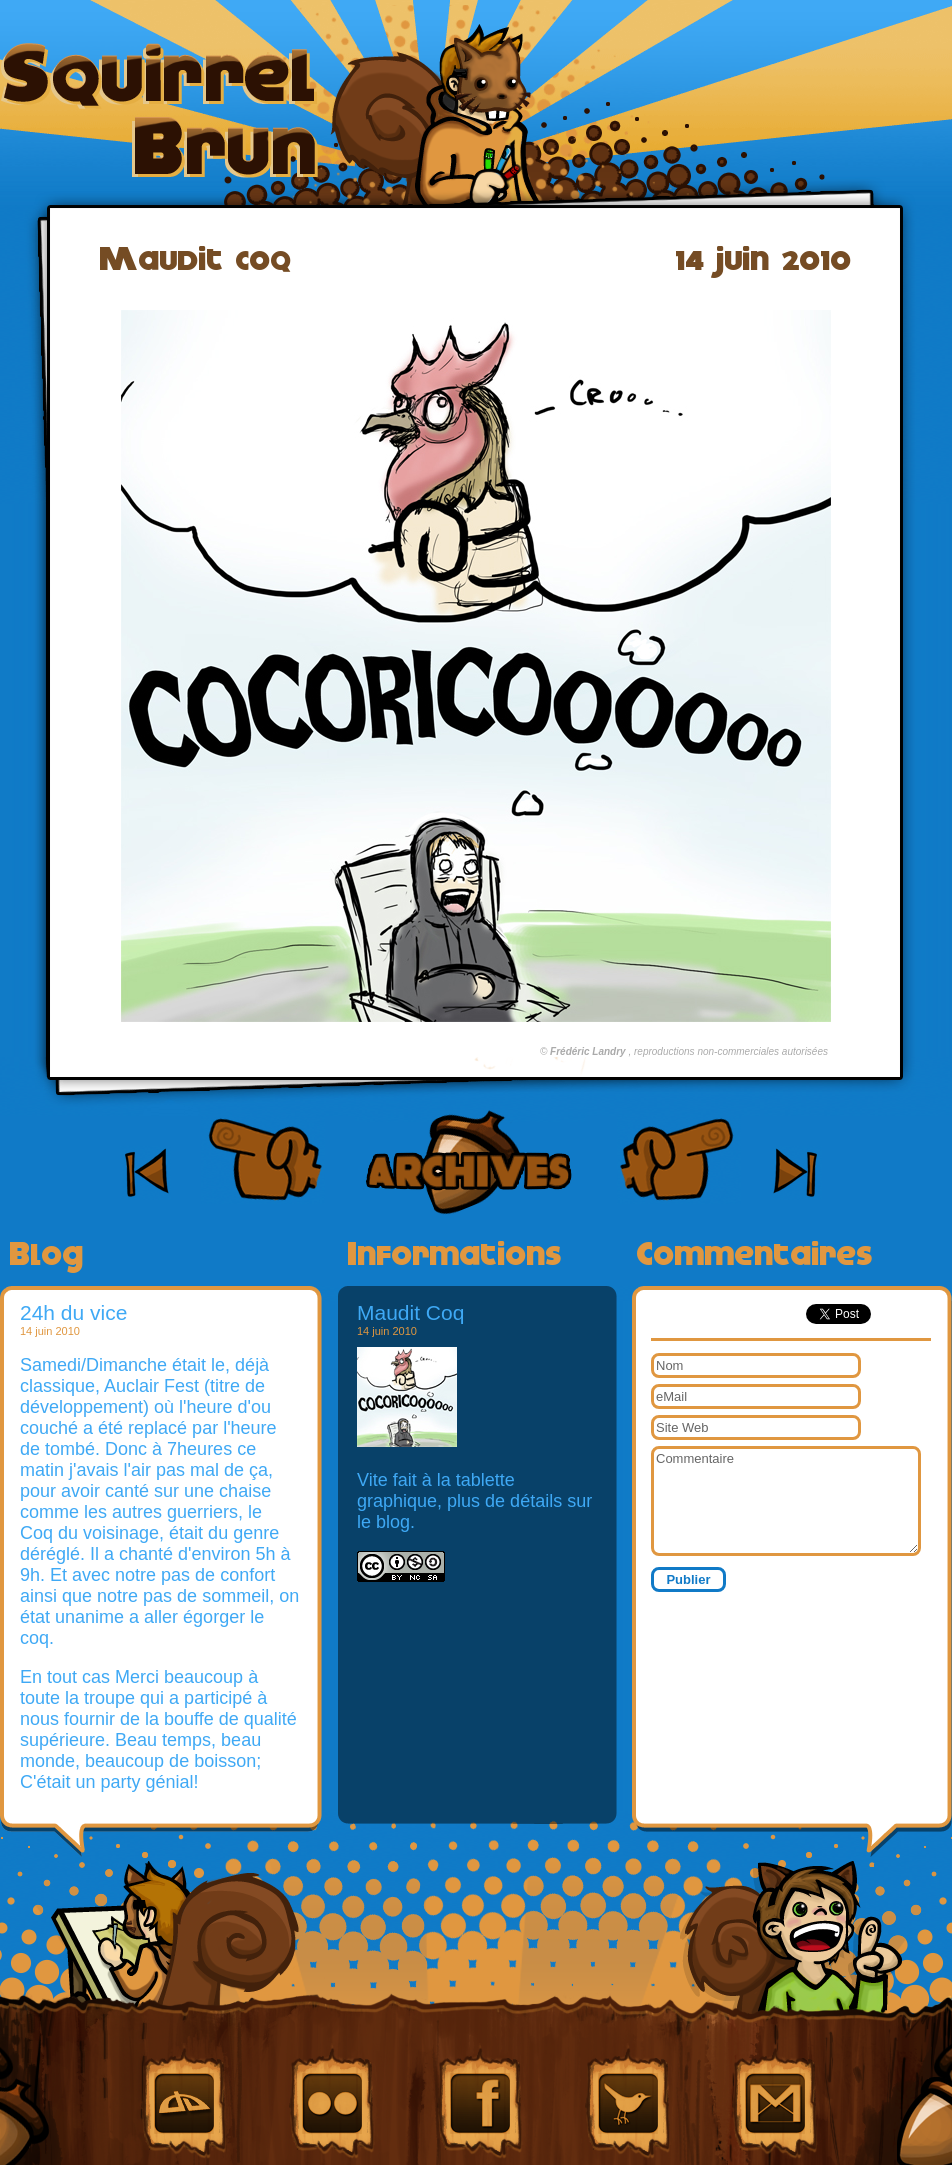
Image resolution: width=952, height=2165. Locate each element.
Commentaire (786, 1501)
